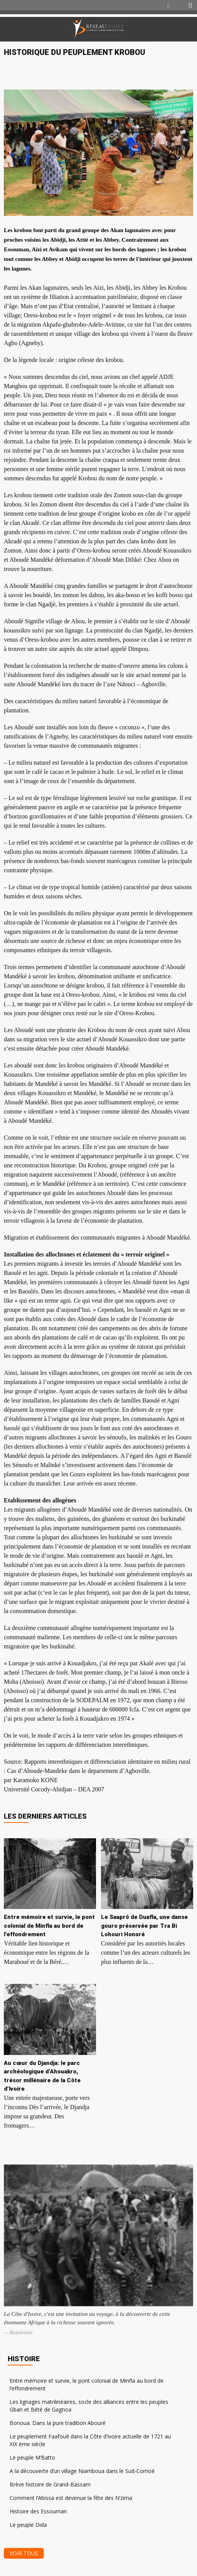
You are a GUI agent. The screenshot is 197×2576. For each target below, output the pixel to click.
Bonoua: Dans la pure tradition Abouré (58, 2423)
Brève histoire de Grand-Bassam (50, 2484)
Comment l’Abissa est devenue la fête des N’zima (71, 2497)
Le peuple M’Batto (32, 2457)
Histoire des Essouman (38, 2511)
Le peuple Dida (28, 2524)
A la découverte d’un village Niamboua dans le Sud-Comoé (82, 2471)
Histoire (24, 2359)
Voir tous (24, 2553)
